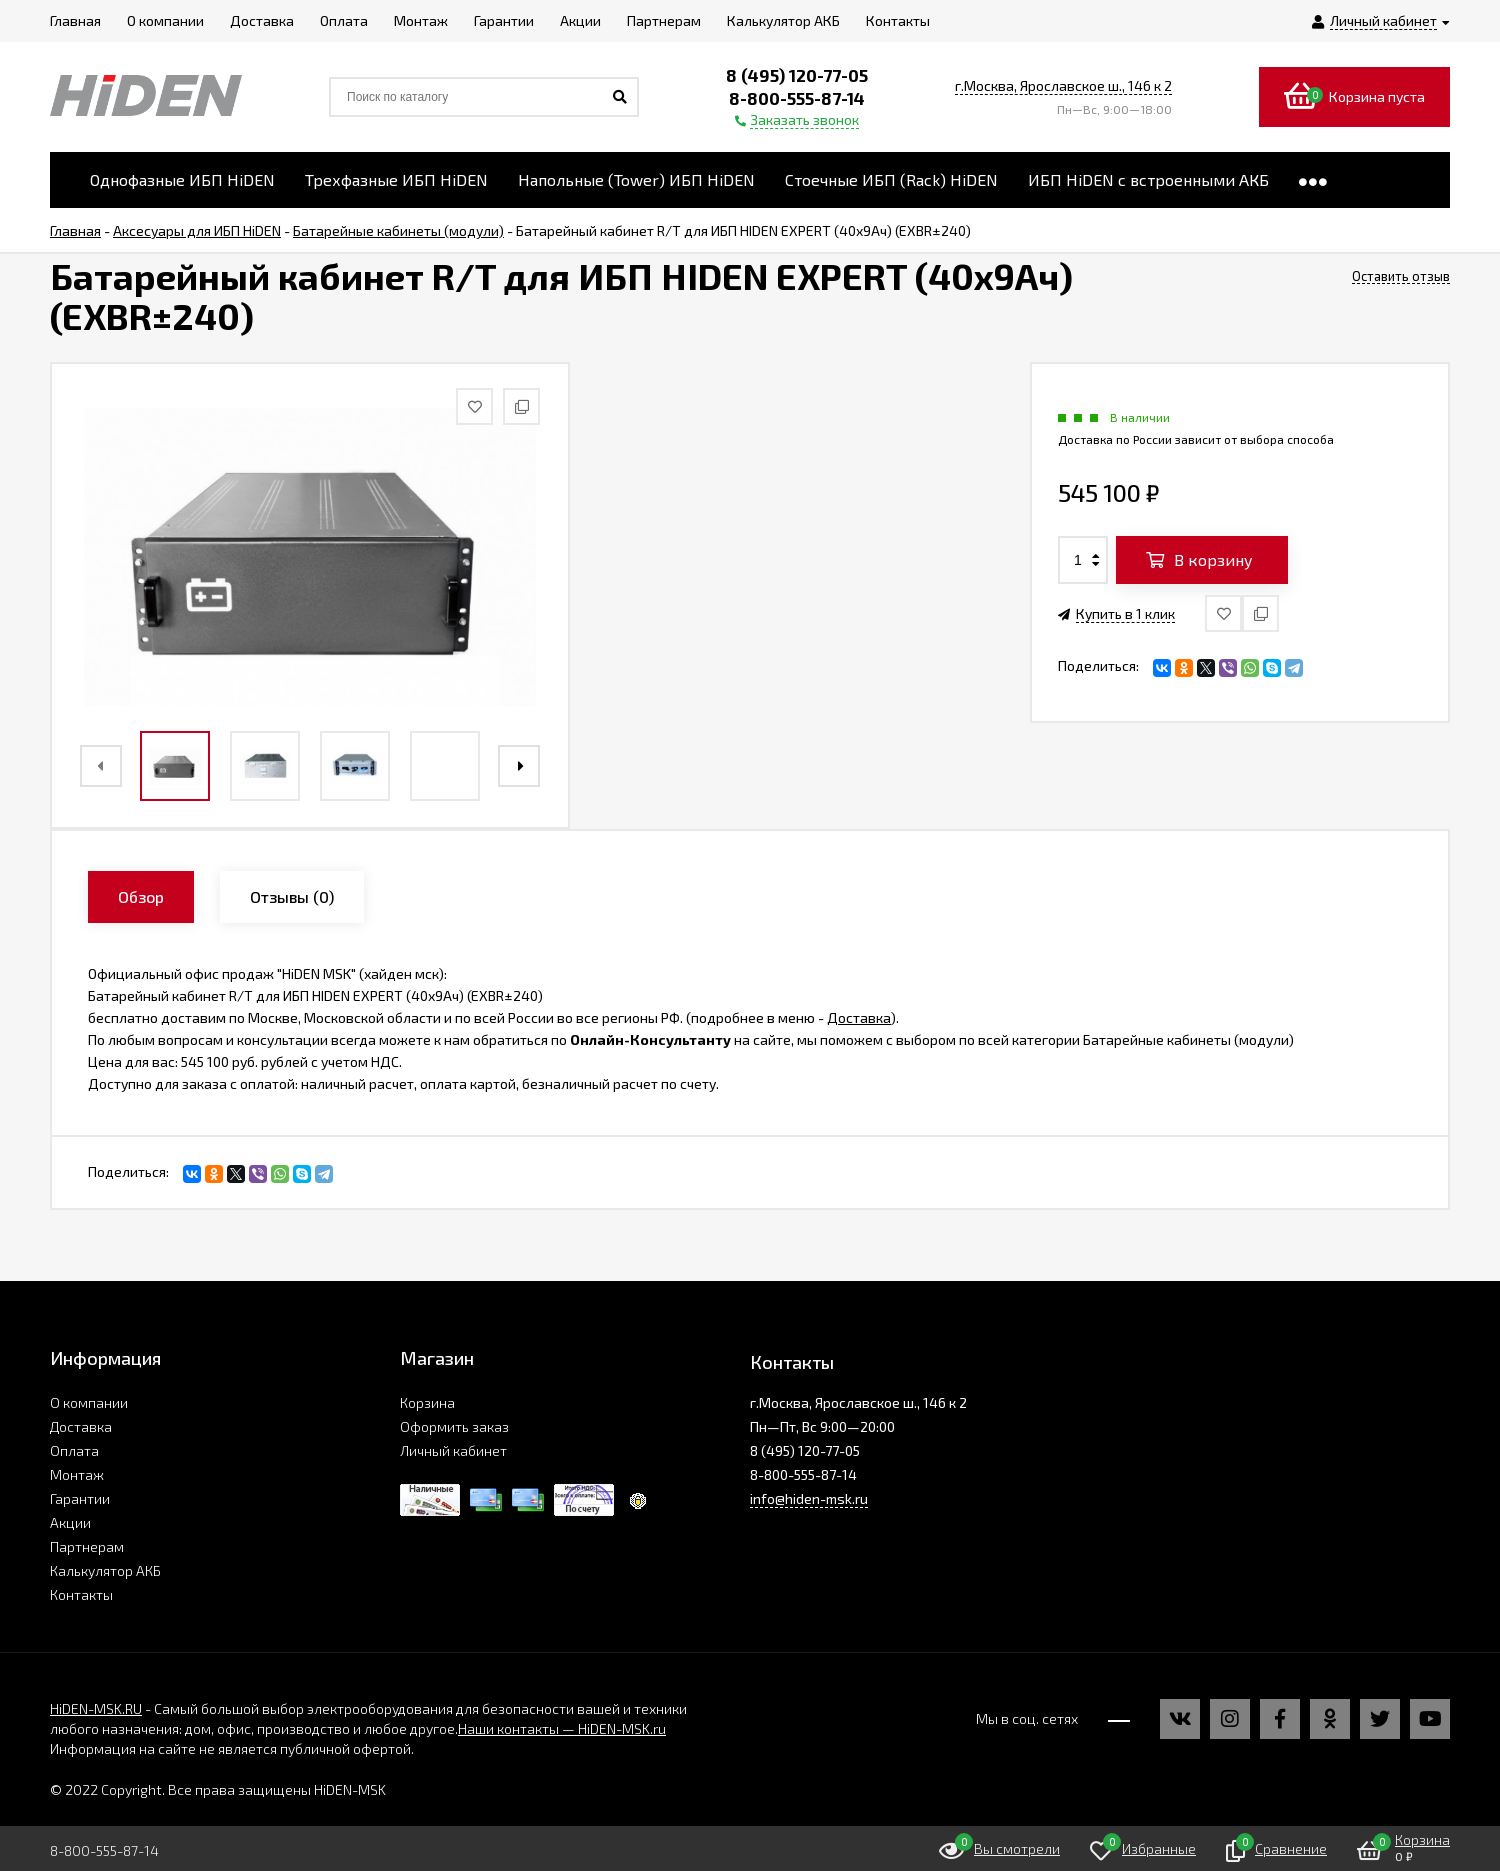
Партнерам (87, 1546)
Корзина (427, 1402)
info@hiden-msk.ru (809, 1498)
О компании (89, 1402)
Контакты (81, 1594)
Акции (70, 1522)
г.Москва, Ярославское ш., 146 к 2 (1063, 85)
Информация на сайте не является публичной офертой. (232, 1748)
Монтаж (77, 1474)
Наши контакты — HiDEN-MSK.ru (562, 1728)
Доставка (859, 1017)
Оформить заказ (454, 1426)
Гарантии (80, 1498)
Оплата (74, 1450)
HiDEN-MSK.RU (96, 1708)
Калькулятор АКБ (105, 1570)
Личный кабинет (453, 1450)
